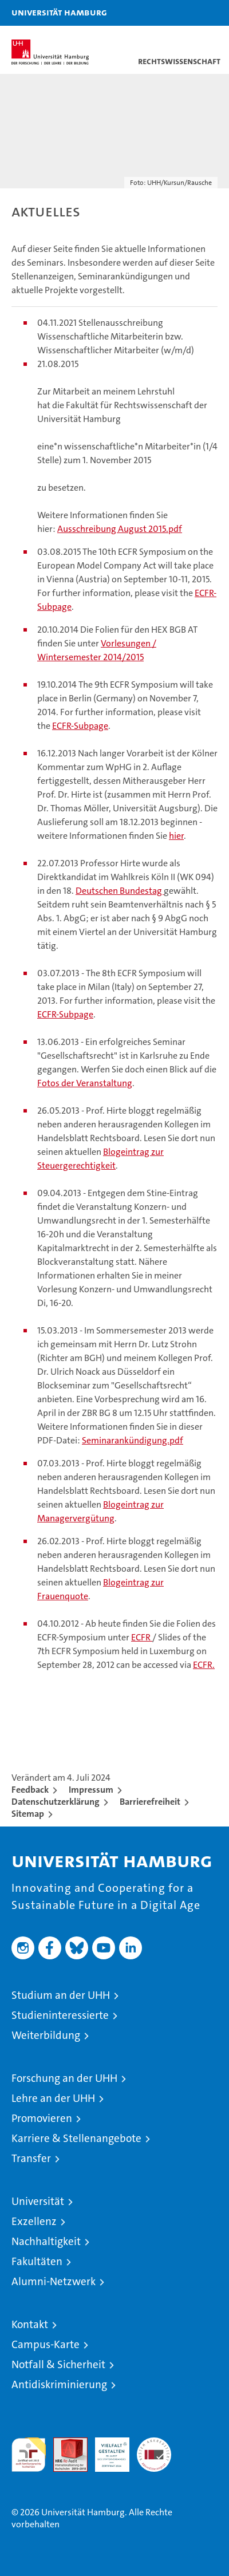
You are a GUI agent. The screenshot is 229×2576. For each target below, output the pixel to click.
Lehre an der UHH (53, 2098)
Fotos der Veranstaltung (84, 1083)
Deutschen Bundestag (120, 891)
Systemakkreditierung (154, 2443)
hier (176, 836)
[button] (184, 13)
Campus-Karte (45, 2344)
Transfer (31, 2158)
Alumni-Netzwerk (53, 2281)
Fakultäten (36, 2261)
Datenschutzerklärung (55, 1802)
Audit (64, 2443)
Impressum (91, 1790)
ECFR (141, 1637)
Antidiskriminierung (59, 2384)
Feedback (30, 1790)
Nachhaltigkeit (46, 2241)
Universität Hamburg (59, 12)
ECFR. (204, 1665)
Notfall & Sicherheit (58, 2364)
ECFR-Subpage (80, 726)
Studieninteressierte (60, 2015)
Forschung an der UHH (64, 2078)
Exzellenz (34, 2221)
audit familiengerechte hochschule (28, 2454)
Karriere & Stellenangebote (76, 2138)
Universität (37, 2201)
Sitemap (27, 1814)
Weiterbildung (45, 2035)
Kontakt (29, 2324)
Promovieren (41, 2118)
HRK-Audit (106, 2449)
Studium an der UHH (60, 1995)
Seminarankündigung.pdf (132, 1440)
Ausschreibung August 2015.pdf (119, 529)
